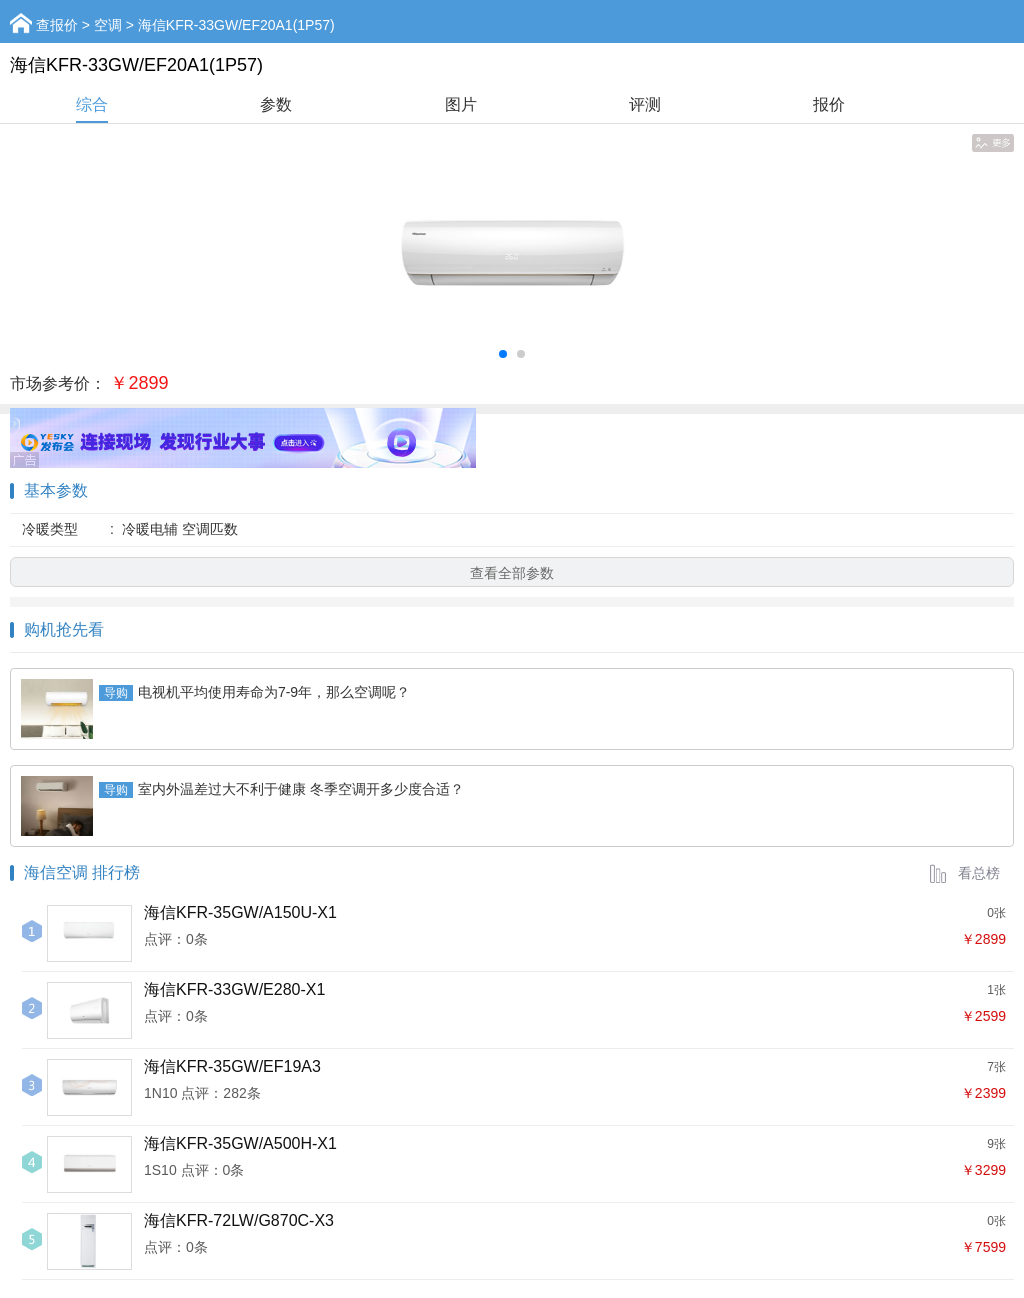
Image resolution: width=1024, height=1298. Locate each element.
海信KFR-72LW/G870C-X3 (239, 1220)
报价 (829, 104)
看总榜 (964, 873)
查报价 (57, 25)
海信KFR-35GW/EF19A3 (232, 1066)
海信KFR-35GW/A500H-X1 (240, 1143)
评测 (645, 104)
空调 (108, 25)
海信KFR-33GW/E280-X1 (234, 989)
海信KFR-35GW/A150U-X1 (240, 912)
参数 (276, 104)
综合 (92, 104)
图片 (461, 104)
